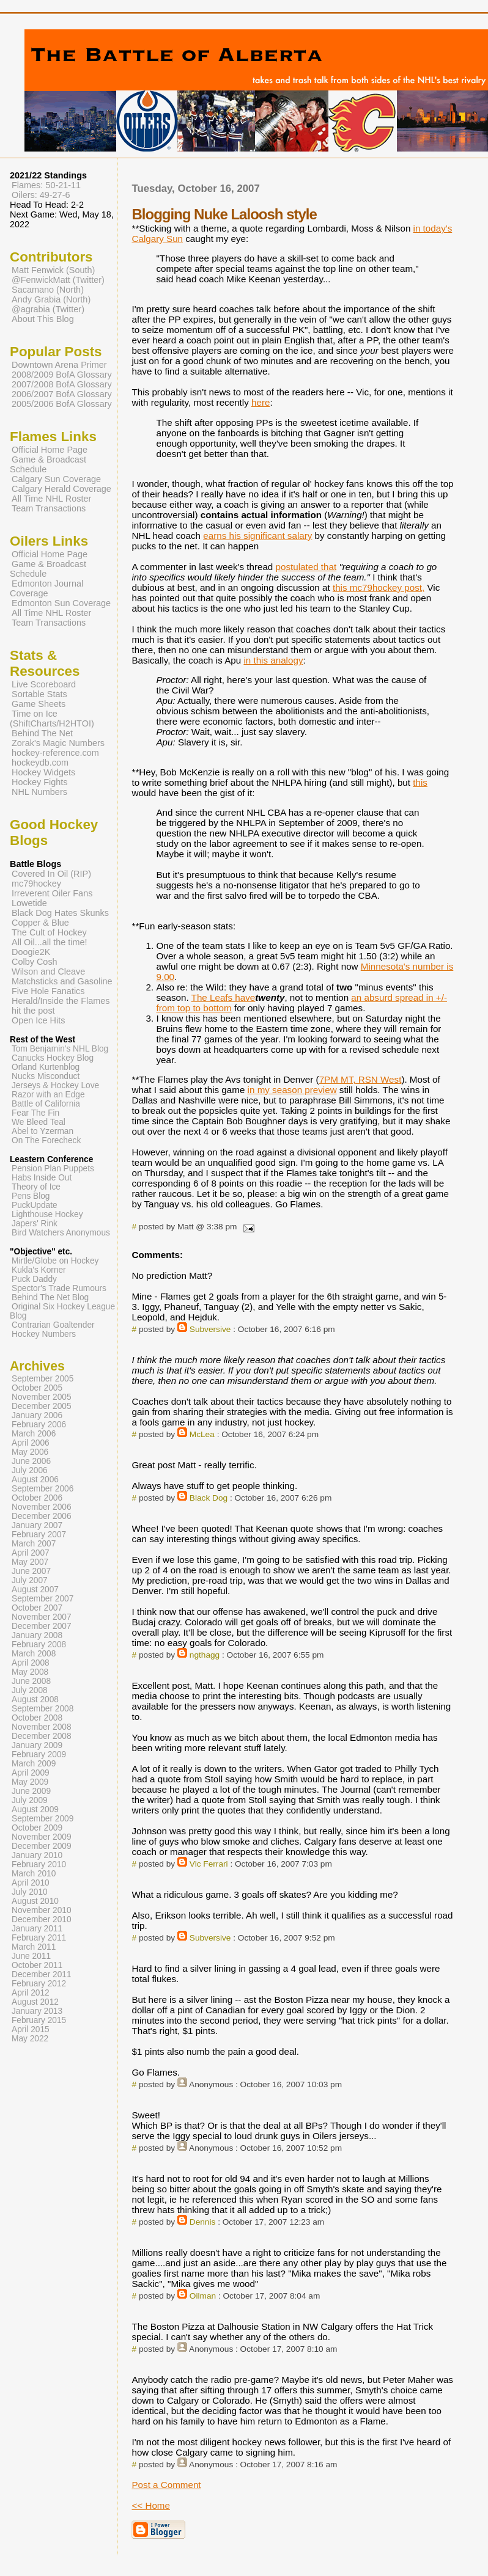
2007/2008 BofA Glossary (62, 384)
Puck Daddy (34, 1279)
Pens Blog (31, 1196)
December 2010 (42, 1919)
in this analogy (273, 660)
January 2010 (37, 1855)
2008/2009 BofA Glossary (62, 374)
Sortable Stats (39, 694)
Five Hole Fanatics (48, 991)
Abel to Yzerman (42, 1131)
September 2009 (42, 1818)
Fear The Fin (35, 1113)
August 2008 (35, 1699)
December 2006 (42, 1516)
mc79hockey (36, 883)
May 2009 (30, 1782)
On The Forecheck (46, 1140)
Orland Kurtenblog (45, 1067)
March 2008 (34, 1653)
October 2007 (37, 1607)
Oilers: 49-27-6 (41, 195)
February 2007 (39, 1534)
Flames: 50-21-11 (46, 185)
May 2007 (30, 1562)
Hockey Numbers (44, 1334)
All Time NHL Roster (51, 498)
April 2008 (31, 1662)
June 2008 (31, 1681)
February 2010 (39, 1864)
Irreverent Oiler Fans (52, 893)
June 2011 (31, 1956)
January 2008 (37, 1635)
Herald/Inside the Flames (61, 1001)
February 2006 (39, 1424)
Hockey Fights (39, 782)
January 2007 (37, 1525)
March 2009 (34, 1763)
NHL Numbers (39, 792)
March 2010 (34, 1873)
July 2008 (30, 1690)
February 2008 (39, 1644)
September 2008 (42, 1708)
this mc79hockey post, (378, 587)
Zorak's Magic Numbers (58, 743)
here (260, 402)
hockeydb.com (40, 762)
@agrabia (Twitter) (48, 309)
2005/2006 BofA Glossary (62, 404)
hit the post (33, 1010)
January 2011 (37, 1928)
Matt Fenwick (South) (53, 270)
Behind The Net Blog (50, 1297)
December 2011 (42, 1974)
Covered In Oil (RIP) (51, 874)
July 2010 (30, 1892)
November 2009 (42, 1837)
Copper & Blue (40, 923)
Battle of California (46, 1103)
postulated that (306, 567)
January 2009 (37, 1745)
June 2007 (31, 1571)
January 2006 (37, 1415)
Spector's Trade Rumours (59, 1288)
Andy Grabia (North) (51, 299)
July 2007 (30, 1580)
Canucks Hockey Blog (53, 1058)
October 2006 (37, 1497)
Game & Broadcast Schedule (48, 464)
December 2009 (42, 1846)
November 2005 (42, 1397)
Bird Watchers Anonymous (61, 1232)
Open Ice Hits (38, 1020)
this (420, 782)
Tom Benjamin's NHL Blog (60, 1048)
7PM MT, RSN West (360, 1079)
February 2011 (39, 1937)
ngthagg (205, 1654)
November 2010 (42, 1910)
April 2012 (31, 1992)
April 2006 (31, 1442)
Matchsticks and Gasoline (62, 981)
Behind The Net (42, 733)
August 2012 (35, 2002)
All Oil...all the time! (49, 942)
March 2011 (34, 1947)
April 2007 (31, 1552)
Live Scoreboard (44, 684)
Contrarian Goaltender (53, 1325)
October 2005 (37, 1387)
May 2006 (30, 1452)
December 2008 (42, 1736)
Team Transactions (49, 508)
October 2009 (37, 1827)
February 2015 (39, 2020)
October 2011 (37, 1965)
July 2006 (30, 1470)
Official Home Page (49, 450)
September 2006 (42, 1488)
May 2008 (30, 1672)
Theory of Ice (36, 1186)
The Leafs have (223, 997)
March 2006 (34, 1433)
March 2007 (34, 1543)
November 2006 (42, 1507)
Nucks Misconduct (45, 1076)
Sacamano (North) (48, 290)
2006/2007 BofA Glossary (62, 394)
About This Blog (43, 319)
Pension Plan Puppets (53, 1168)
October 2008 (37, 1717)
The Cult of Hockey (49, 932)
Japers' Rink (34, 1223)
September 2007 (42, 1598)
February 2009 (39, 1754)
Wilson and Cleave (48, 971)
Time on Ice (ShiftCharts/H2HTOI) (52, 718)
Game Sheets (38, 704)
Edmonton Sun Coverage (61, 603)
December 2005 (42, 1406)
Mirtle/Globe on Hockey (55, 1260)
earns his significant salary (257, 535)
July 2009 (30, 1800)
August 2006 (35, 1479)
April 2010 (31, 1882)
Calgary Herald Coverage (61, 489)
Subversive (210, 1329)
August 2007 (35, 1589)
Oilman (203, 2295)
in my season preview (292, 1090)
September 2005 (42, 1378)
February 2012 (39, 1983)
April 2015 (31, 2029)
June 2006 (31, 1461)
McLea (202, 1434)
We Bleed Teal (38, 1122)
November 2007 (42, 1617)
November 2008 (42, 1727)
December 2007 (42, 1626)
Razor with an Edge (48, 1094)
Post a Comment (166, 2484)
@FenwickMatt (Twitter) (58, 280)
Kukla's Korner (39, 1270)
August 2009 (35, 1809)
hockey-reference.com (55, 753)
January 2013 (37, 2011)
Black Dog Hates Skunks (60, 913)
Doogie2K (31, 952)
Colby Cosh (34, 962)
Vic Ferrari (209, 1863)
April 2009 (31, 1772)
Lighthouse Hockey (47, 1214)
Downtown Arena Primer (59, 365)
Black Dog (208, 1497)
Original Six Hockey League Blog (62, 1311)
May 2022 (30, 2038)
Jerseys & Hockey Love (55, 1085)
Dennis (203, 2222)
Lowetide (29, 903)
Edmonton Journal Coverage (46, 588)
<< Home (150, 2505)
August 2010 (35, 1901)
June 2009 (31, 1791)
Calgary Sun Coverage (56, 479)
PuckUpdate (34, 1205)
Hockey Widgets (43, 772)
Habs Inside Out (42, 1177)
